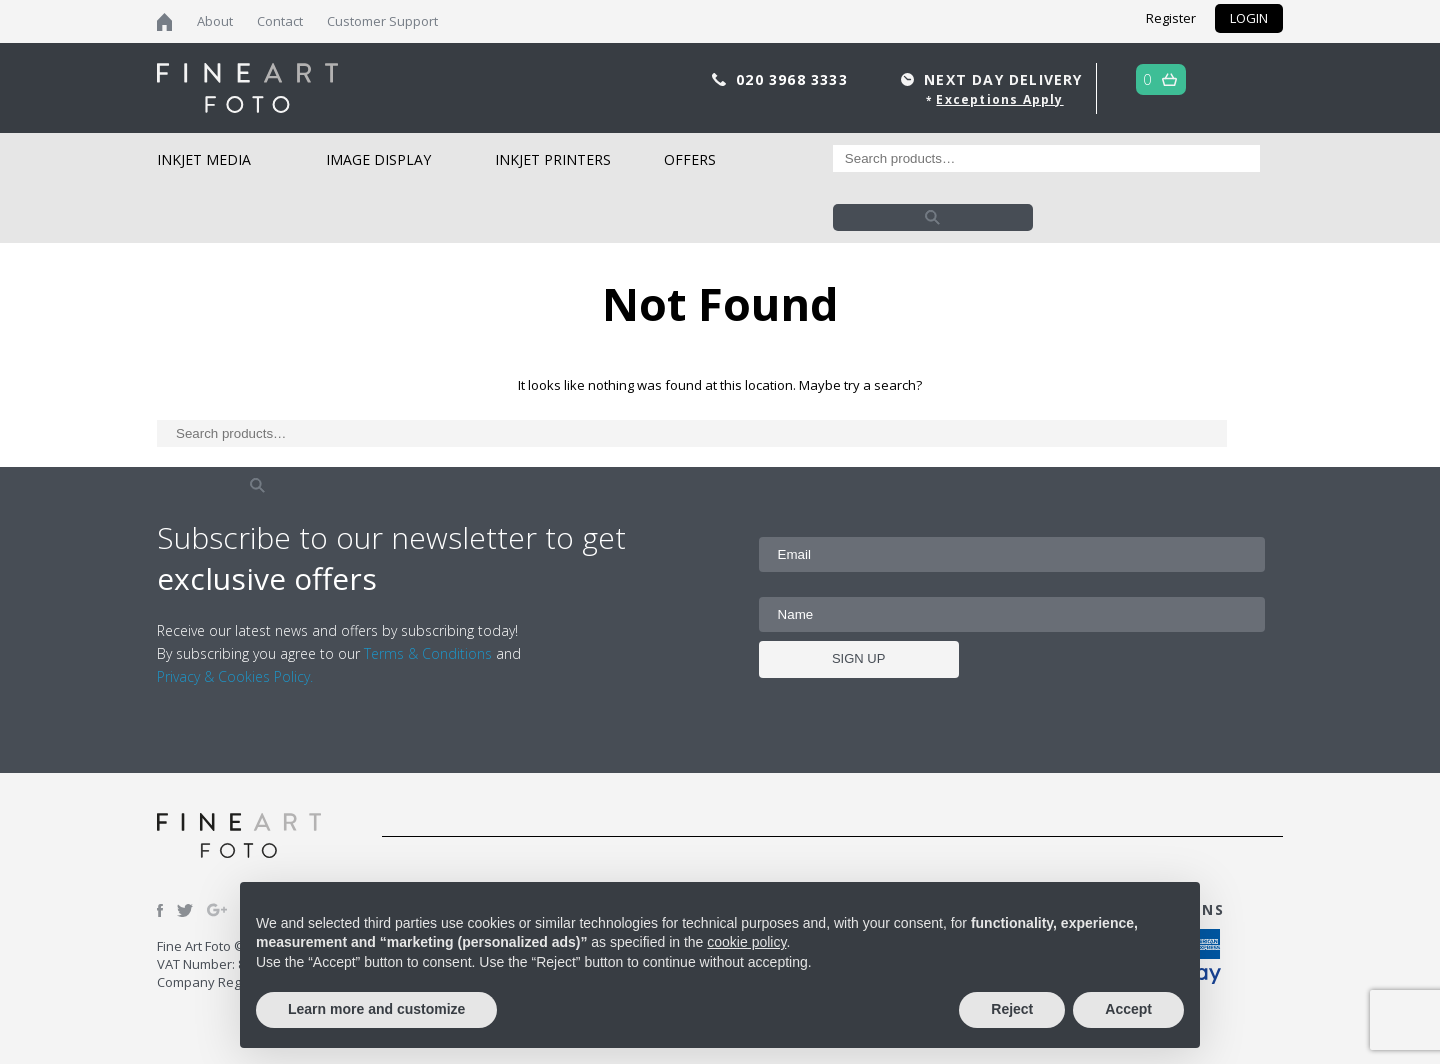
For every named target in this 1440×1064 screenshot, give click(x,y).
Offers (690, 159)
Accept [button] (1128, 1009)
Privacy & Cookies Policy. (235, 676)
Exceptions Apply (999, 99)
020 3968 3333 (794, 79)
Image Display (378, 159)
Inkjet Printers (553, 159)
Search (933, 217)
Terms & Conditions (428, 653)
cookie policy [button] (746, 942)
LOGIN (1249, 18)
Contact (280, 21)
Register (1171, 18)
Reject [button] (1012, 1009)
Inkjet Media (204, 159)
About (215, 21)
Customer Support (382, 21)
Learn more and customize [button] (376, 1009)
